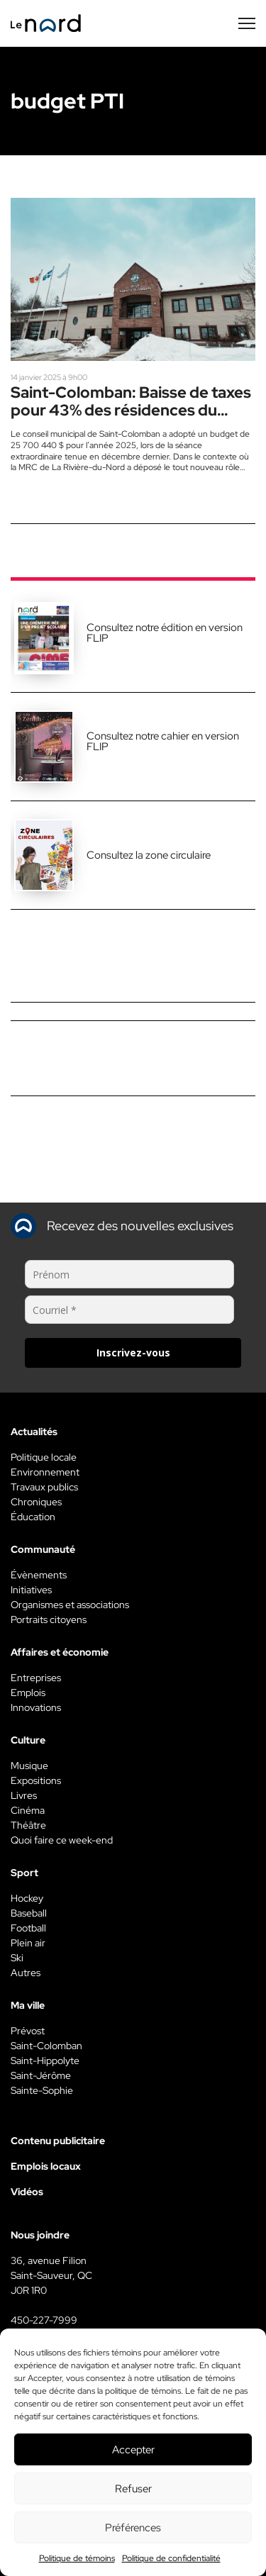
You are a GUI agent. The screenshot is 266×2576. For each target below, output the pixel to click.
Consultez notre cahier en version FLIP (163, 741)
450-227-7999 (44, 2320)
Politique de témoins (77, 2558)
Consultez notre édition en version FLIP (165, 632)
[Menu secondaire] (246, 23)
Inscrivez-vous (133, 1352)
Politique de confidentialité (171, 2558)
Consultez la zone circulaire (149, 855)
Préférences (133, 2528)
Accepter (133, 2450)
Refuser (133, 2489)
